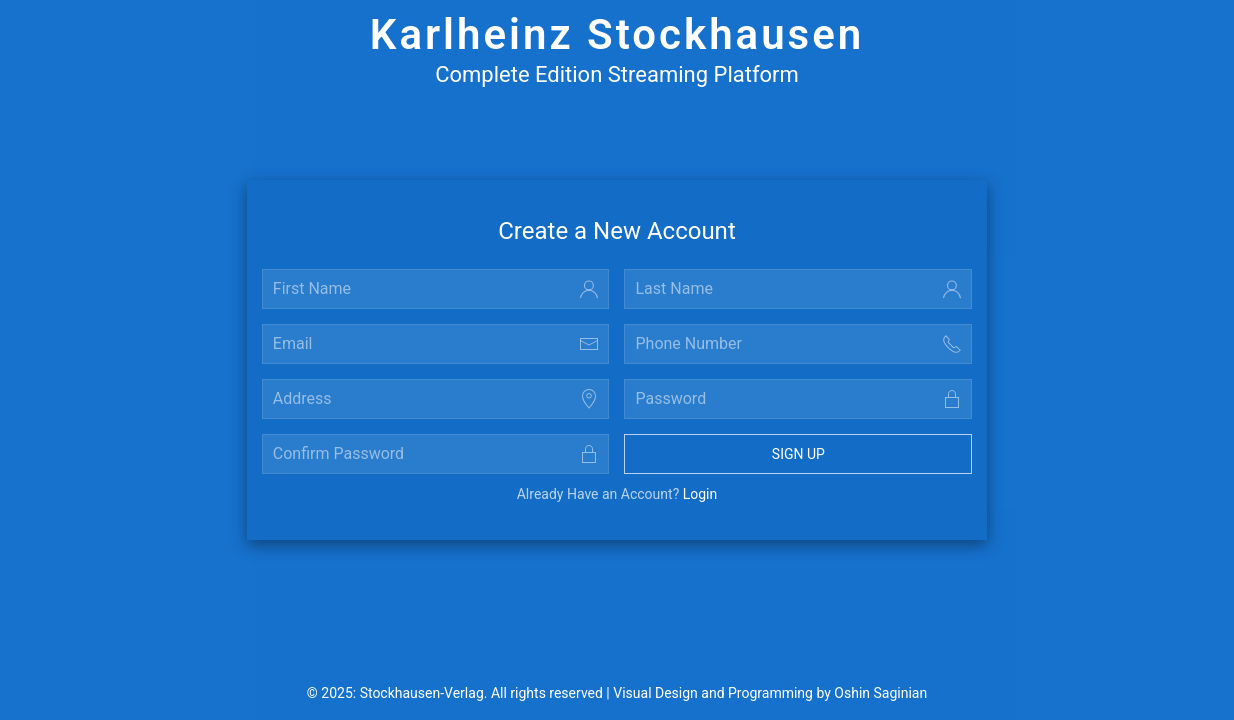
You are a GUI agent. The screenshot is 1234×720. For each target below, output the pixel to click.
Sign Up (798, 454)
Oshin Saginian (880, 693)
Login (700, 494)
